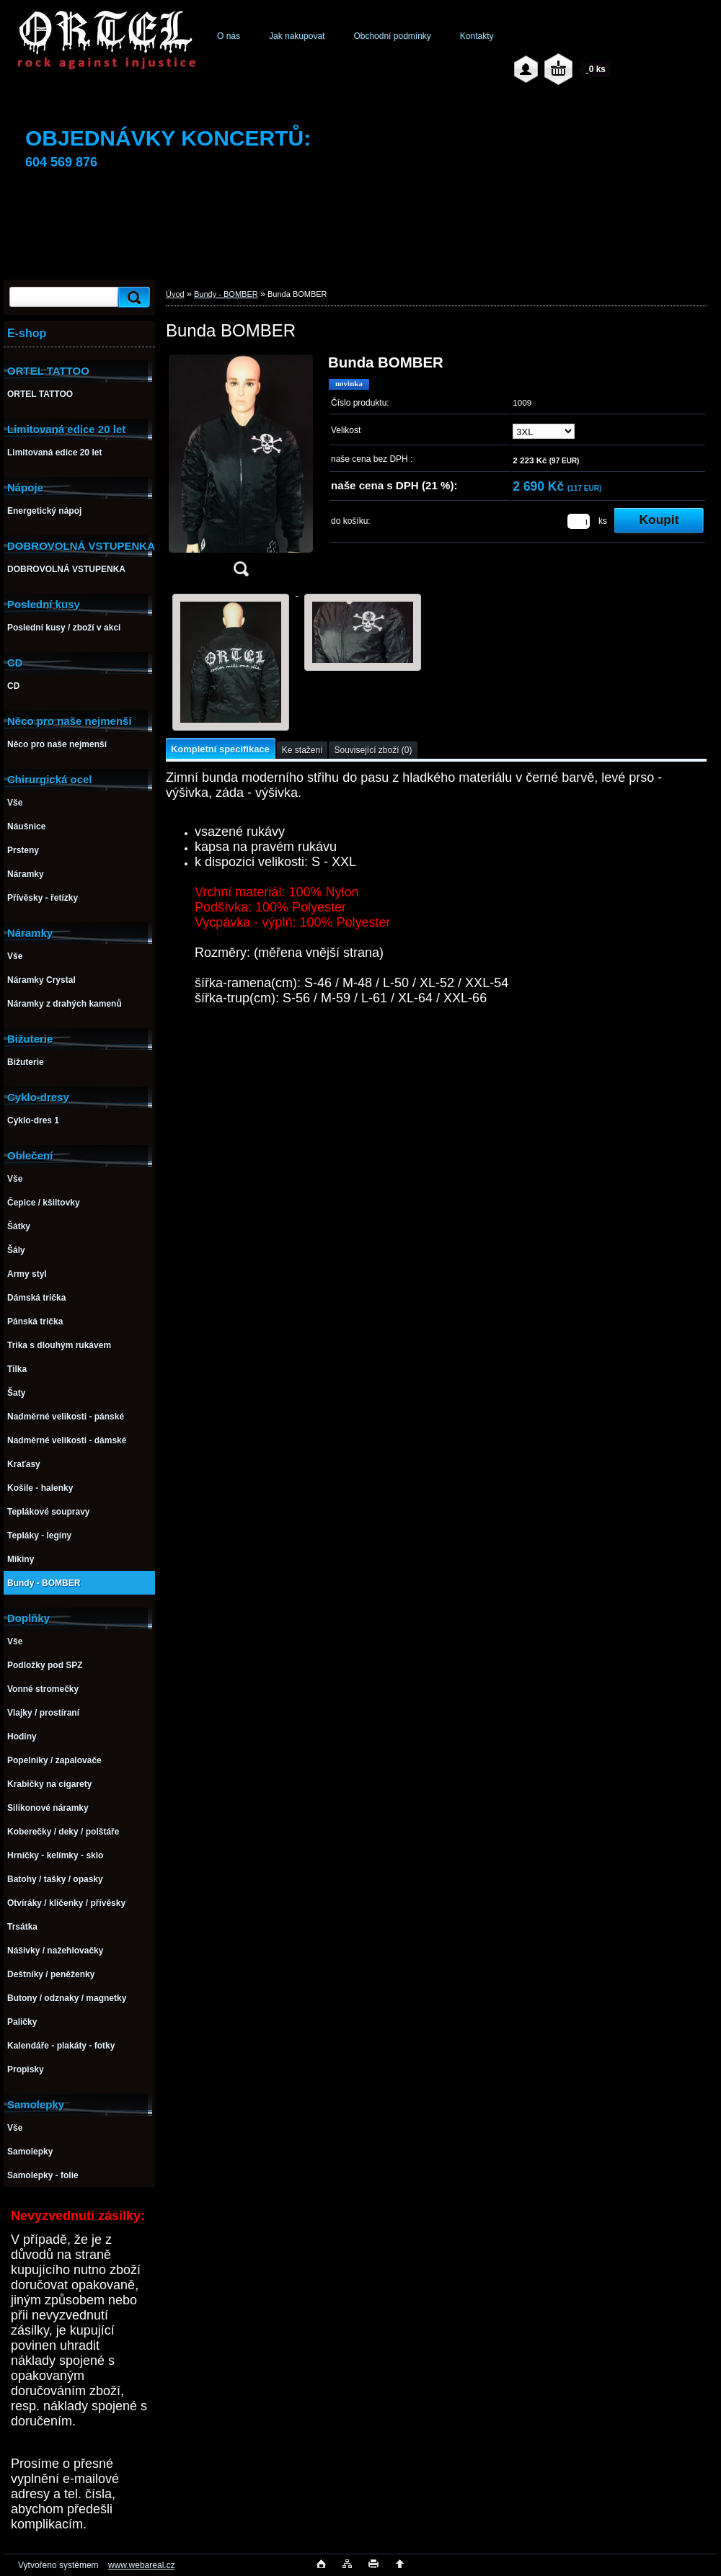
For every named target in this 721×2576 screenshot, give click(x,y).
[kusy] (578, 521)
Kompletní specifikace (220, 749)
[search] (132, 297)
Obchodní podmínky (391, 36)
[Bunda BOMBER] (241, 470)
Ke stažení (302, 750)
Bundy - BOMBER (226, 294)
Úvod (175, 294)
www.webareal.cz (141, 2565)
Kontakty (477, 36)
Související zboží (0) (373, 750)
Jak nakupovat (296, 36)
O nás (228, 36)
